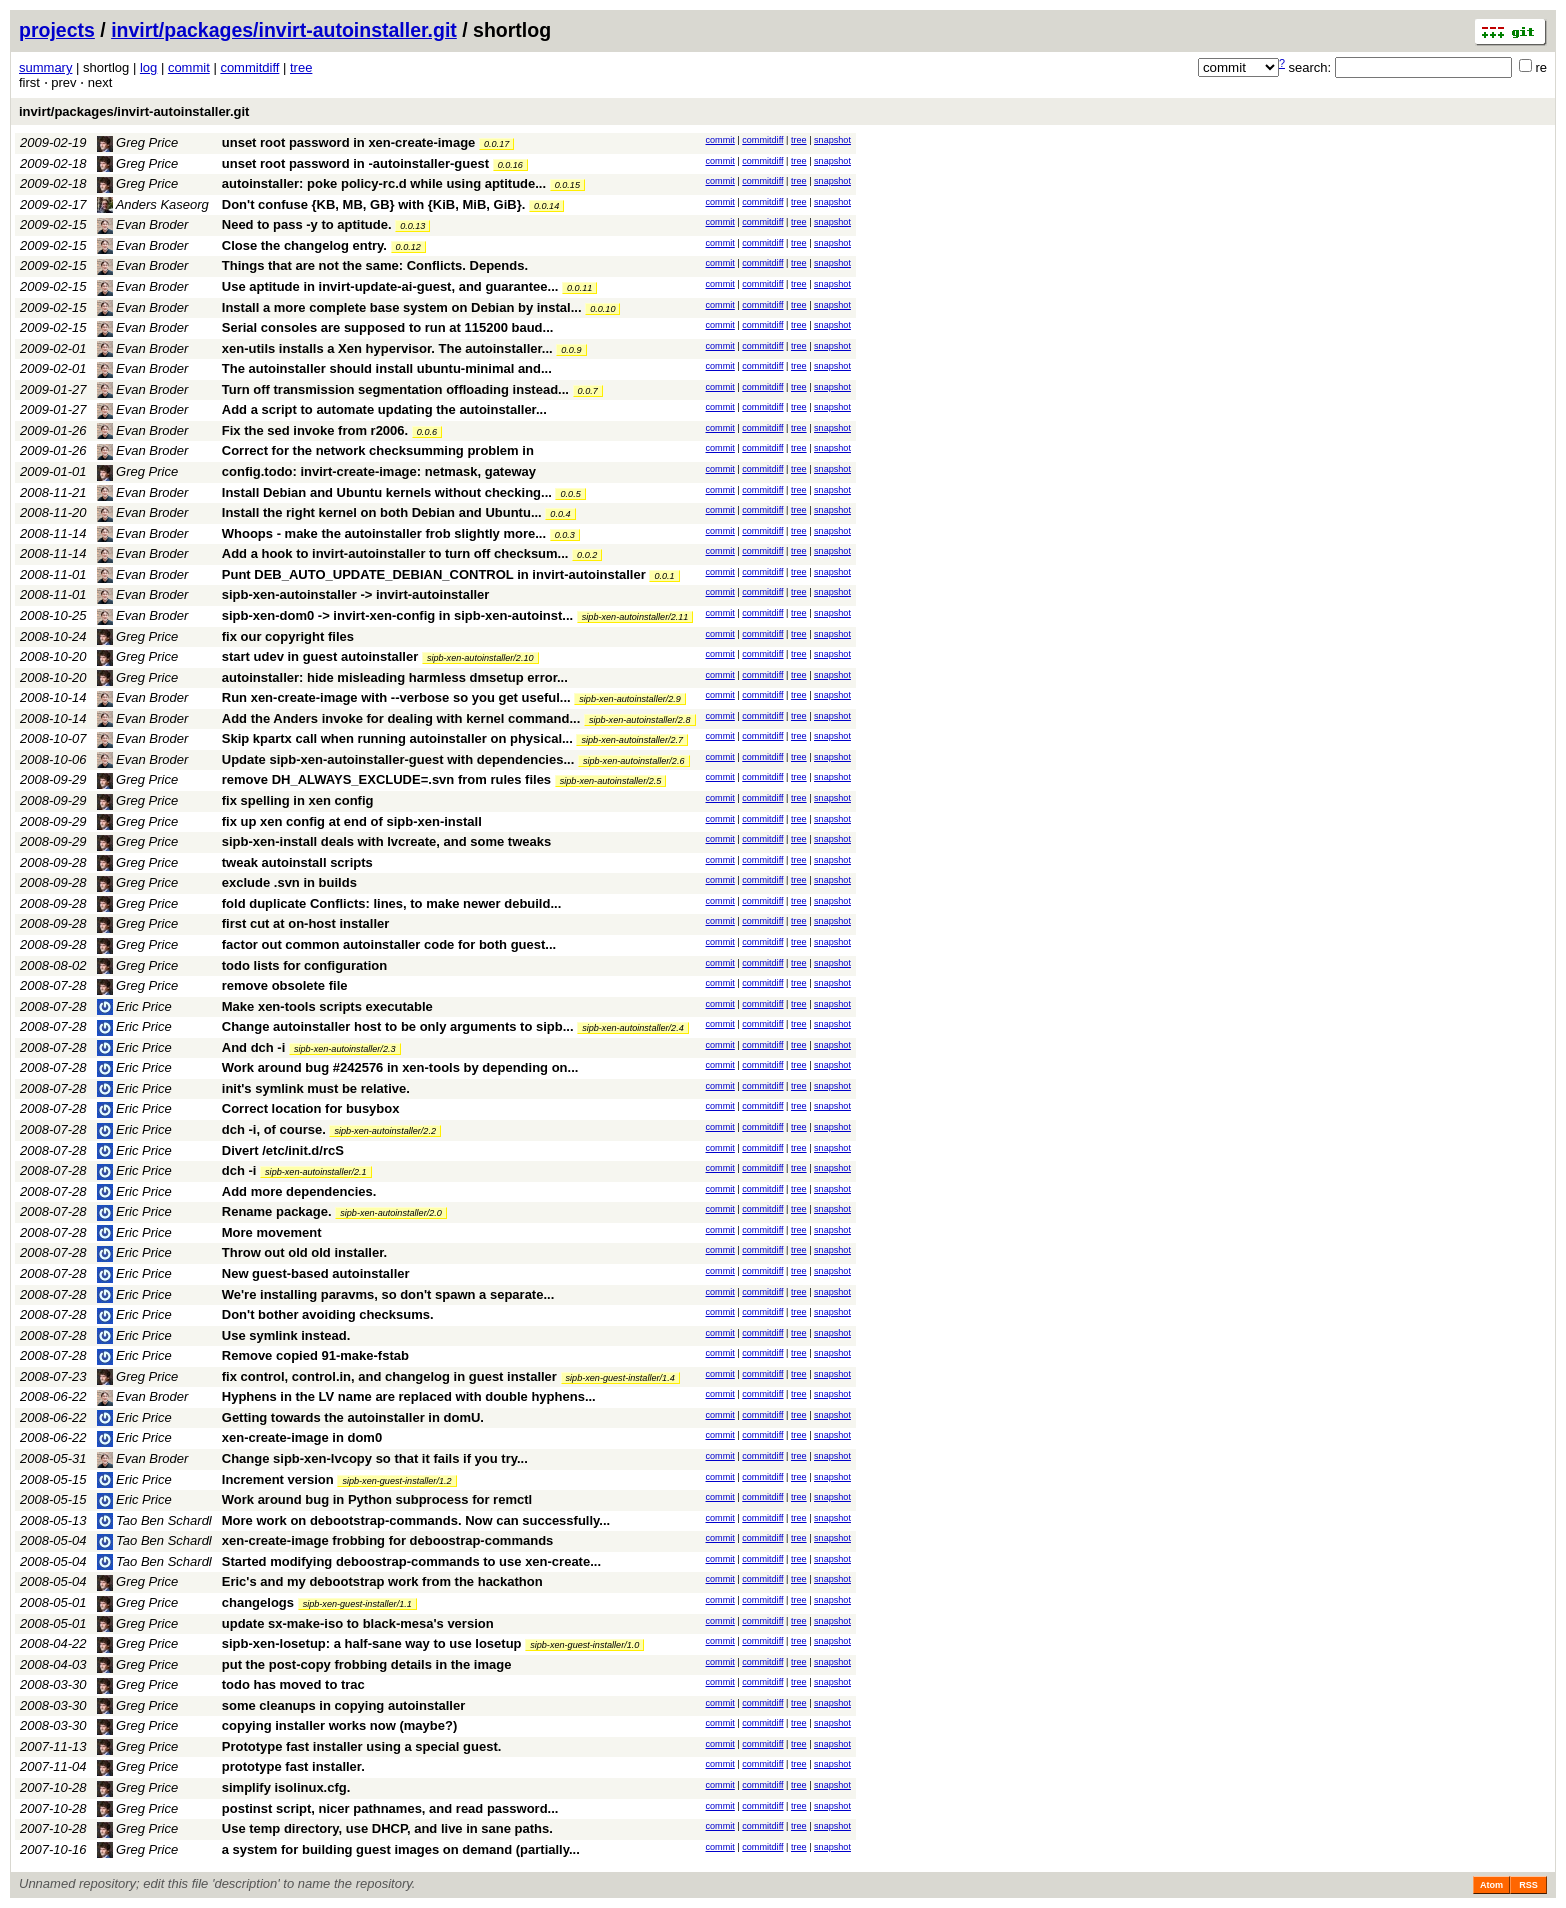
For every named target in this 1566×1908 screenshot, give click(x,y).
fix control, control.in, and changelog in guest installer (389, 1376)
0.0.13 (412, 226)
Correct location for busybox (311, 1108)
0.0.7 (588, 391)
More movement (272, 1232)
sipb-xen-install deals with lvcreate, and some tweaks (386, 841)
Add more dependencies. (299, 1191)
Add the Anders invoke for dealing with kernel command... (403, 718)
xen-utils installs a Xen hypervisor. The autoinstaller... (389, 348)
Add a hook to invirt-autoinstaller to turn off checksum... (397, 553)
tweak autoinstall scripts (297, 862)
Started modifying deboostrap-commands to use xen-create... (411, 1561)
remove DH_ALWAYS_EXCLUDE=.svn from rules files (386, 779)
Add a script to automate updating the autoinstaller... (384, 409)
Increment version (278, 1479)
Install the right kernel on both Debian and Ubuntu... (384, 512)
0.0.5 (570, 494)
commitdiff (249, 67)
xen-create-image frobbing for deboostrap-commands (388, 1540)
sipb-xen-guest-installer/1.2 (396, 1481)
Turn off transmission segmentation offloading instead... (397, 389)
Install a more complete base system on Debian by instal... (403, 307)
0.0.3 (565, 535)
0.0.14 (546, 206)
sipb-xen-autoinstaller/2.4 (633, 1028)
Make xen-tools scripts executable (327, 1006)
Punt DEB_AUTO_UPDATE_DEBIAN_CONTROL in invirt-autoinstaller (434, 574)
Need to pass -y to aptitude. (307, 224)
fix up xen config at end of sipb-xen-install (352, 821)
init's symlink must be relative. (316, 1088)
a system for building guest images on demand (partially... (401, 1849)
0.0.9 (571, 350)
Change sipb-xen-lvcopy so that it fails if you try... (375, 1458)
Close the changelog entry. (304, 245)
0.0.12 (408, 247)
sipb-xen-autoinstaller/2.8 (640, 720)
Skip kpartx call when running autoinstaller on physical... (399, 738)
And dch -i (254, 1047)
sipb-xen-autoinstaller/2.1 (316, 1172)
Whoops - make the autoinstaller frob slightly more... (386, 533)
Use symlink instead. (286, 1335)
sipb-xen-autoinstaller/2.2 (385, 1131)
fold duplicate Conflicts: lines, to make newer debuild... (392, 903)
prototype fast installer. (293, 1766)
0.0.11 (579, 288)
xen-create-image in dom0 (302, 1437)
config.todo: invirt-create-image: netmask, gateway (379, 471)
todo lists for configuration (304, 965)
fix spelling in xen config (298, 800)
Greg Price (138, 142)
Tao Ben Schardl (154, 1520)
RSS (1528, 1885)
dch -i (239, 1170)
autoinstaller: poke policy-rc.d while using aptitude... (386, 183)
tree (301, 67)
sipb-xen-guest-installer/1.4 (620, 1378)
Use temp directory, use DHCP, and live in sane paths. (387, 1828)
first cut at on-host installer (306, 923)
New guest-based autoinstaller (316, 1273)
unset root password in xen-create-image (349, 142)
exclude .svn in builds (289, 882)
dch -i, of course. (274, 1129)
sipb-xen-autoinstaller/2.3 (345, 1049)
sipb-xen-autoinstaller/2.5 (611, 781)
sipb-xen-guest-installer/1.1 (357, 1604)
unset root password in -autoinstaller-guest (355, 163)
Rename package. (277, 1211)
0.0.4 (560, 514)
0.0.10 (602, 309)
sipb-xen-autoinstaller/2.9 (630, 699)
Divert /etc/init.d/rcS (283, 1150)
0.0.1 (664, 576)
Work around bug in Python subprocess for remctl (377, 1499)
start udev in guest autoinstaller (320, 656)
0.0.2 (587, 555)
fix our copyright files (288, 636)
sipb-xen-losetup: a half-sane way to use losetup (372, 1643)
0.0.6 (427, 432)
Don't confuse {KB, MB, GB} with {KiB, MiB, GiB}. (374, 204)
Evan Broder (143, 224)
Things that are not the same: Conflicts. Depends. (375, 265)
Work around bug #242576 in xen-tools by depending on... (400, 1067)
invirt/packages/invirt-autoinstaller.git (284, 30)
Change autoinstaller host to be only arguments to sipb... (399, 1026)
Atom (1491, 1885)
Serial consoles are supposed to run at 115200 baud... (388, 327)
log (148, 67)
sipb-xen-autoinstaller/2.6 (634, 761)
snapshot (832, 140)
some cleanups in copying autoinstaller (343, 1705)
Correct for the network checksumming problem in (378, 450)
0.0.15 (567, 185)
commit (189, 67)
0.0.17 (496, 144)
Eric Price (134, 1006)
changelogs (258, 1602)
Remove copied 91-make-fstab (315, 1355)
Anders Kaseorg (153, 204)
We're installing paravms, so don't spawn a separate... (388, 1294)
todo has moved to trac (293, 1684)
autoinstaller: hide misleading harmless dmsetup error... (395, 677)
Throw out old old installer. (304, 1252)
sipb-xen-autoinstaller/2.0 (391, 1213)
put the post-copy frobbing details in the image (367, 1664)
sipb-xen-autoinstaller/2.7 (632, 740)
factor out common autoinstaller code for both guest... (389, 944)
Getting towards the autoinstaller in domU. (353, 1417)
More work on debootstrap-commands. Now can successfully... (416, 1520)
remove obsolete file (285, 985)
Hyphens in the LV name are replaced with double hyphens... (409, 1396)
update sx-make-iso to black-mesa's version (358, 1623)
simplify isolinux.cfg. (286, 1787)
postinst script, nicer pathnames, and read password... (390, 1808)
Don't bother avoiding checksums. (328, 1314)
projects (57, 30)
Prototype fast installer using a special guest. (362, 1746)
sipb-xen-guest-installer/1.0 (584, 1645)
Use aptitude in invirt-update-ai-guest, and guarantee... (392, 286)
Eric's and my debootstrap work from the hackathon (382, 1581)
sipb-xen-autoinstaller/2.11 (635, 617)
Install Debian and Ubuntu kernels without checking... (389, 492)
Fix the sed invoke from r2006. (315, 430)
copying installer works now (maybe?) (340, 1725)
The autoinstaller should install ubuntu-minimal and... (387, 368)
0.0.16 (510, 165)
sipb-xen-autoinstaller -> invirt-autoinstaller (356, 594)
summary (45, 67)
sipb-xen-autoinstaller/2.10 (480, 658)
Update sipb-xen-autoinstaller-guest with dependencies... (400, 759)
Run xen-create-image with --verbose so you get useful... (398, 697)
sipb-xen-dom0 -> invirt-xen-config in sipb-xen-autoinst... (399, 615)
